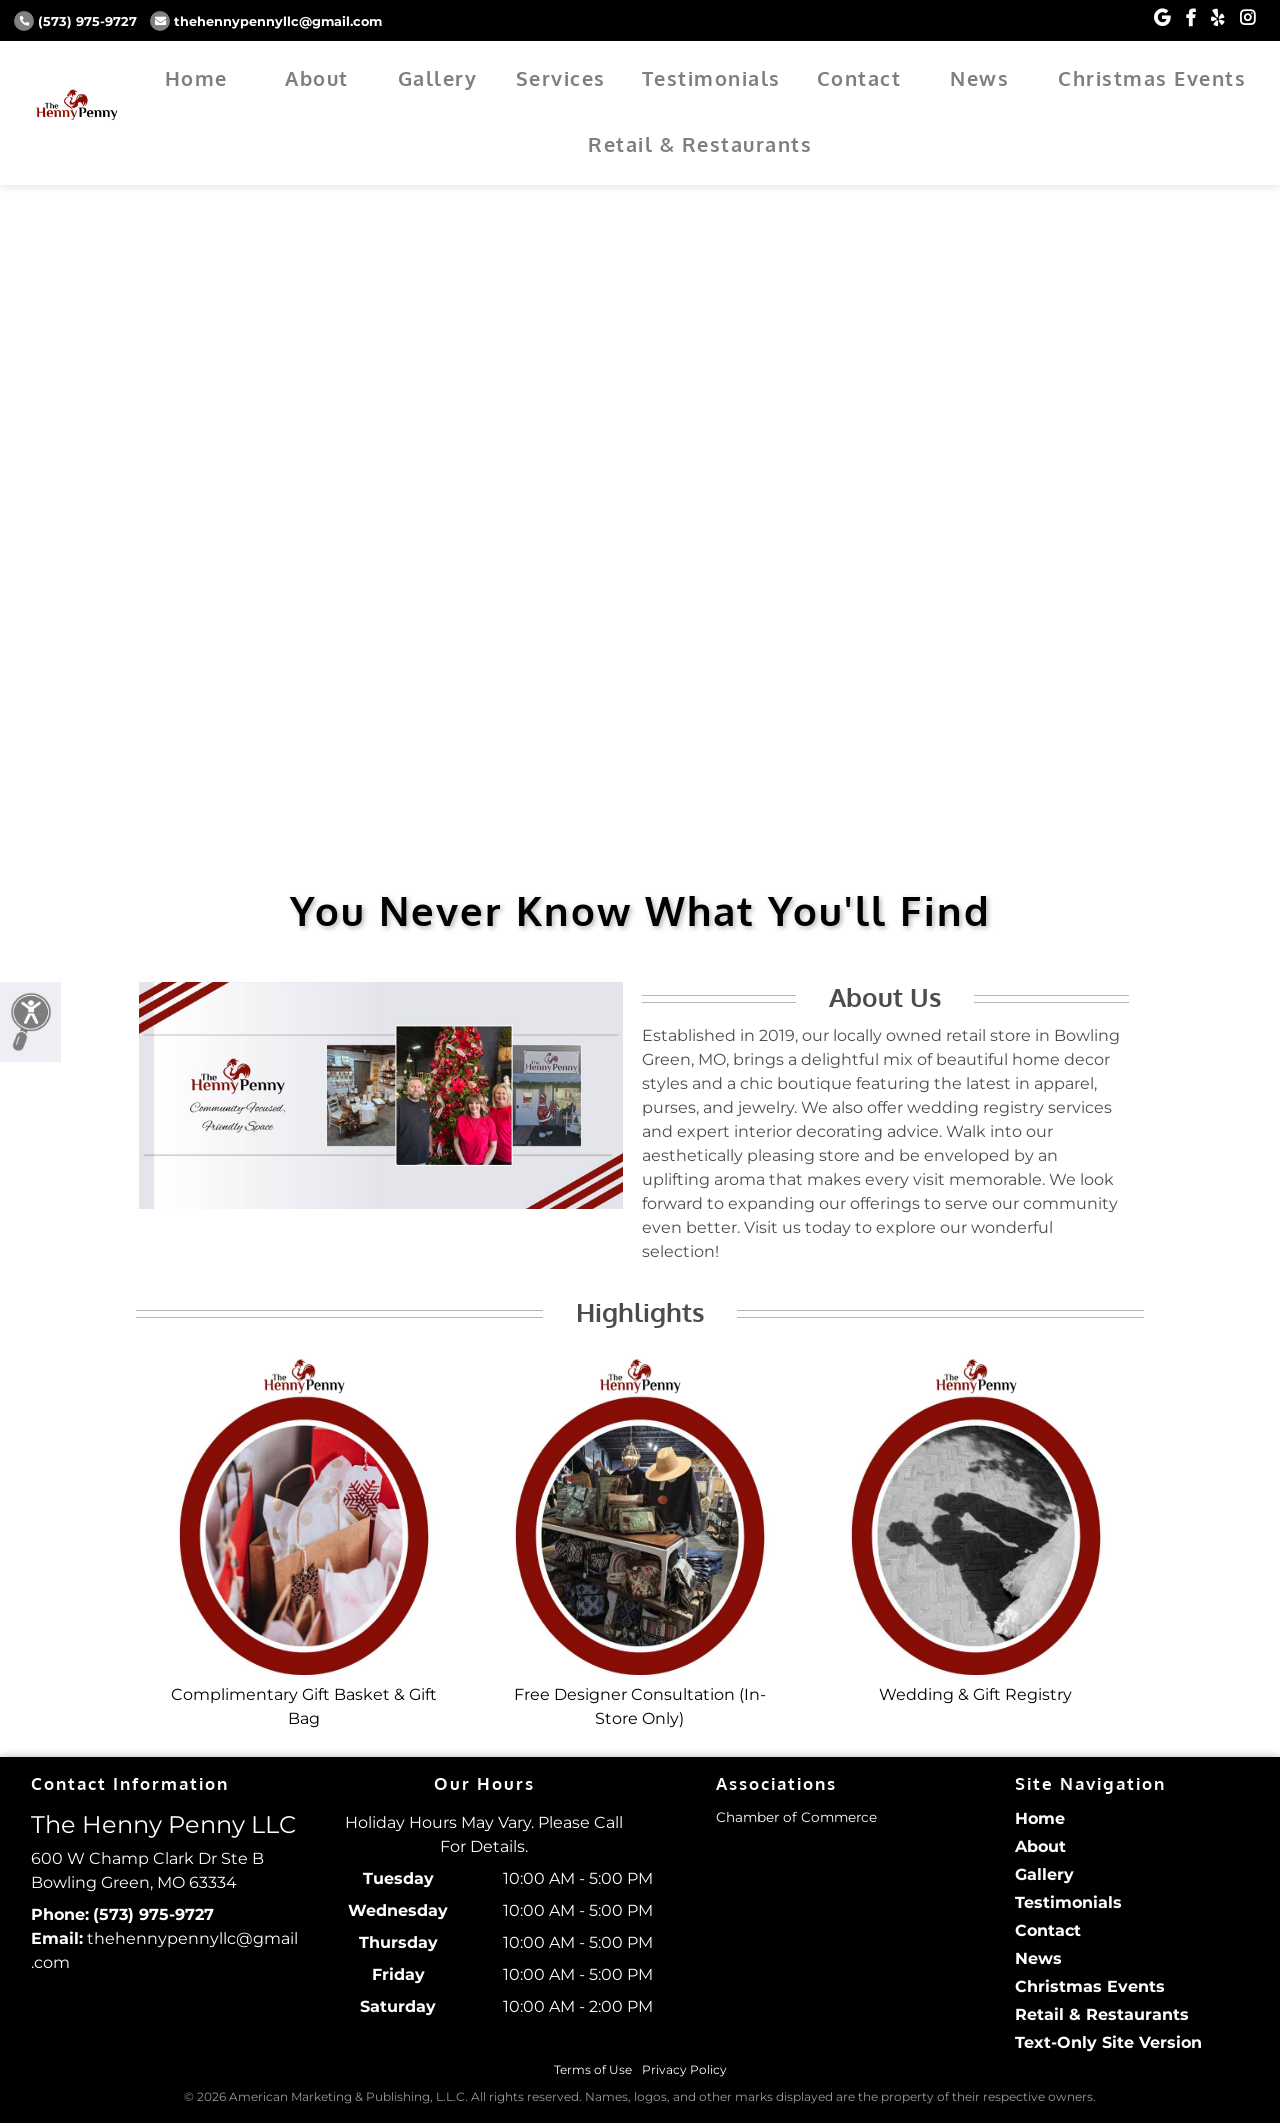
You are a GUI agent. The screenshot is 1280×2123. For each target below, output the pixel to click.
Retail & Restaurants (700, 144)
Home (196, 78)
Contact (859, 78)
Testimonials (711, 78)
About (317, 78)
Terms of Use (593, 2069)
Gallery (438, 78)
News (979, 78)
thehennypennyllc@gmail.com (266, 21)
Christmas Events (1152, 78)
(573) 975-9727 (75, 21)
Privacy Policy (684, 2069)
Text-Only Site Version (1108, 2042)
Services (561, 78)
